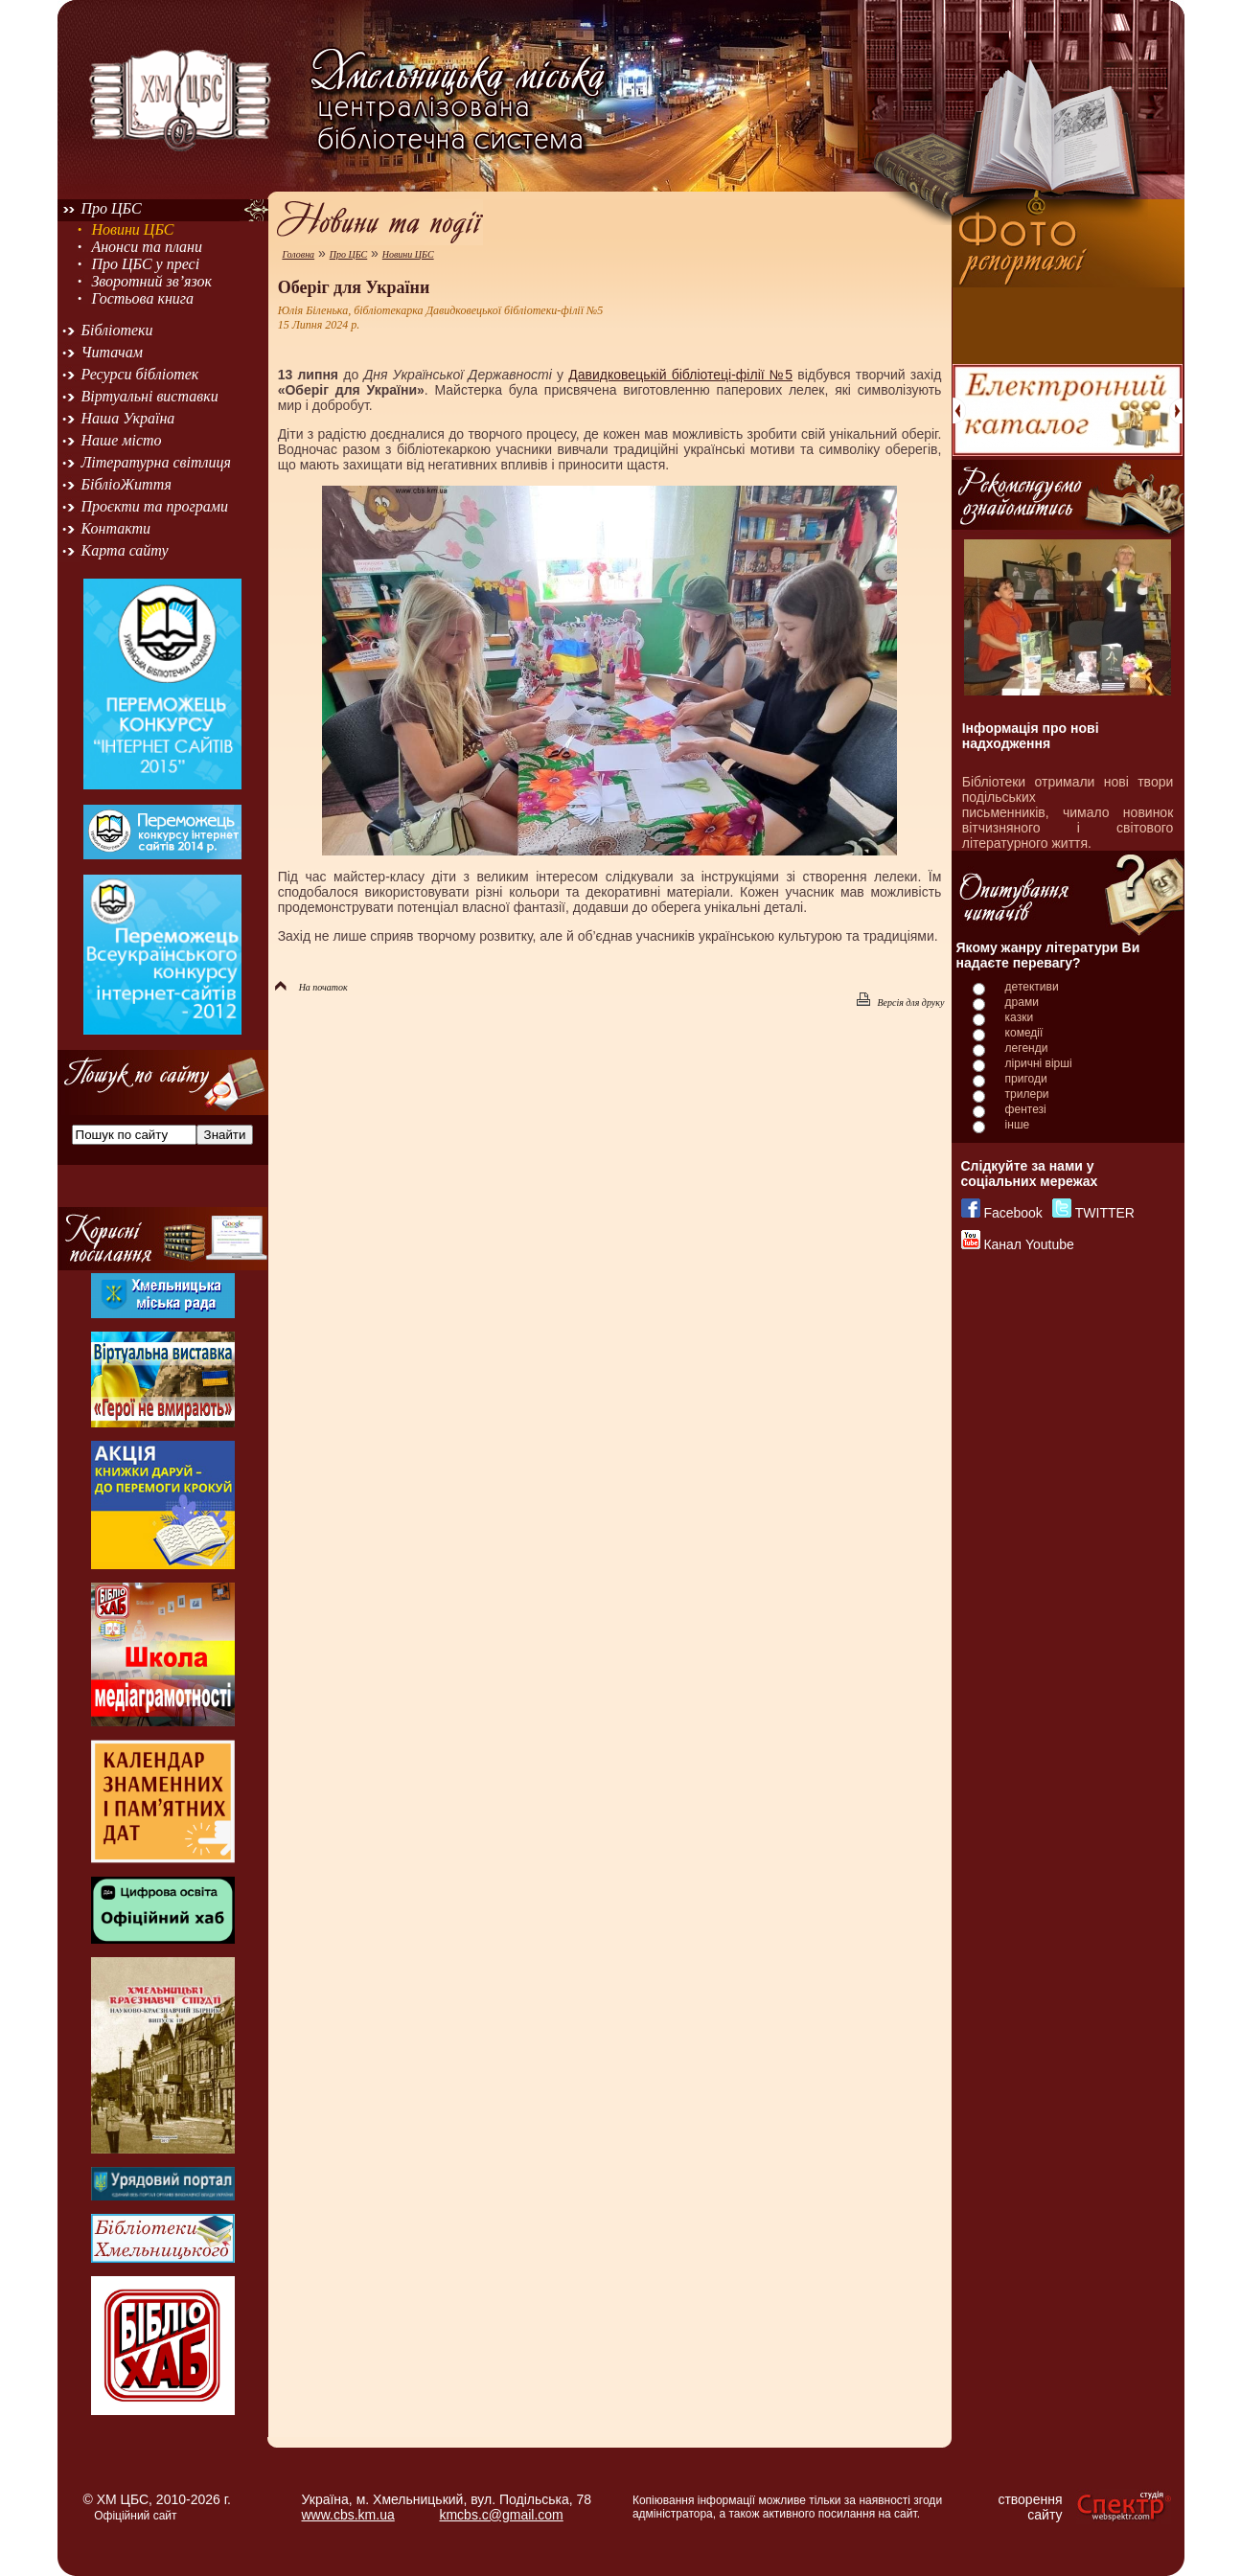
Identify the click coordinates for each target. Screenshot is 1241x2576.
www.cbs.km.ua (348, 2514)
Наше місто (121, 440)
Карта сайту (125, 550)
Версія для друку (900, 1002)
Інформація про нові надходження (1030, 735)
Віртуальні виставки (149, 396)
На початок (311, 987)
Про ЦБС (111, 208)
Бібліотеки (117, 330)
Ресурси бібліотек (140, 374)
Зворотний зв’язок (151, 281)
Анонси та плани (146, 247)
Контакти (116, 528)
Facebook (1012, 1212)
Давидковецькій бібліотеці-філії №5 (680, 374)
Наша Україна (128, 418)
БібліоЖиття (126, 484)
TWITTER (1105, 1212)
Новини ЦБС (132, 229)
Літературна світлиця (156, 462)
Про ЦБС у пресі (145, 264)
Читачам (112, 352)
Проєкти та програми (155, 506)
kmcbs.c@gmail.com (501, 2514)
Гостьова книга (142, 298)
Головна (298, 254)
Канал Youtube (1028, 1244)
